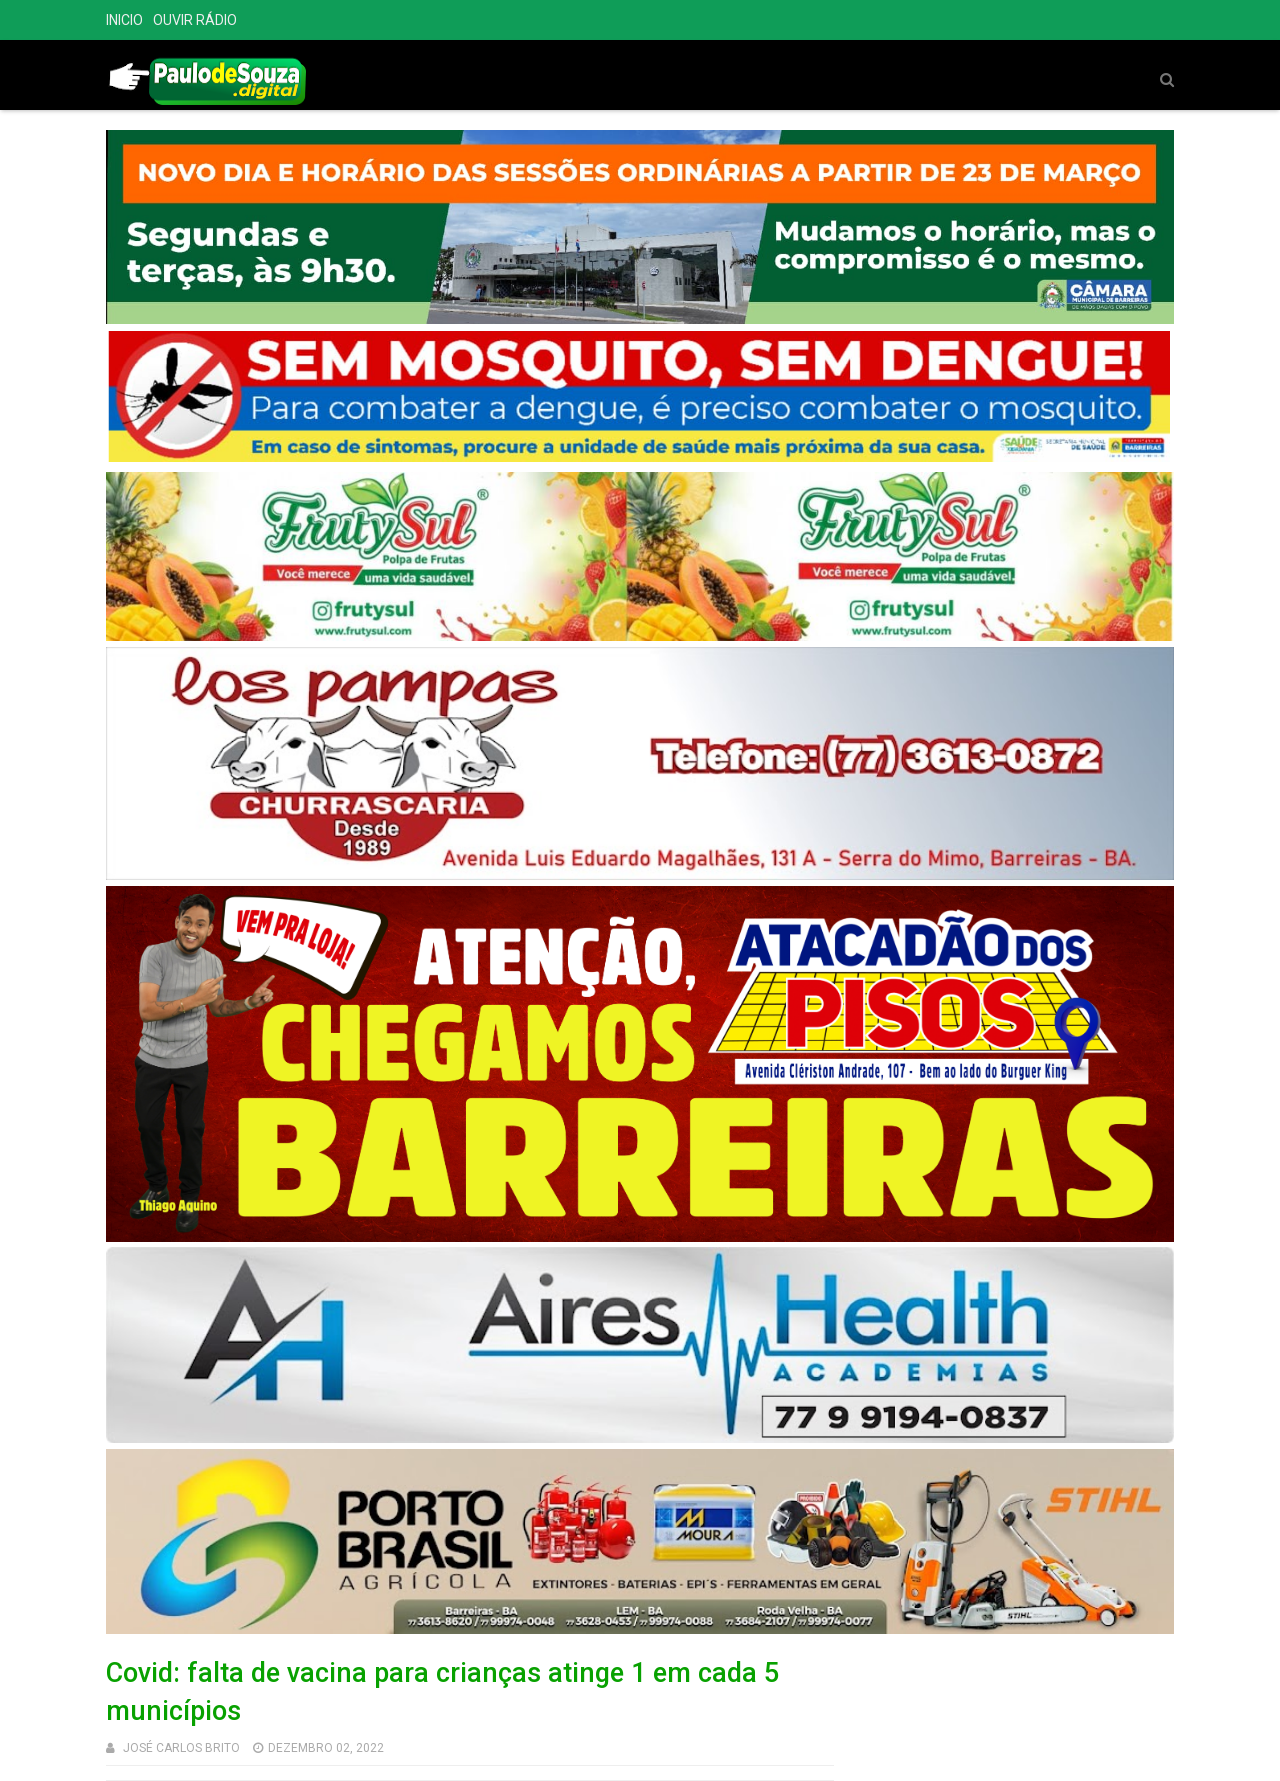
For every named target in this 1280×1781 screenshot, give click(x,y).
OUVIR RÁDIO (195, 20)
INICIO (124, 20)
